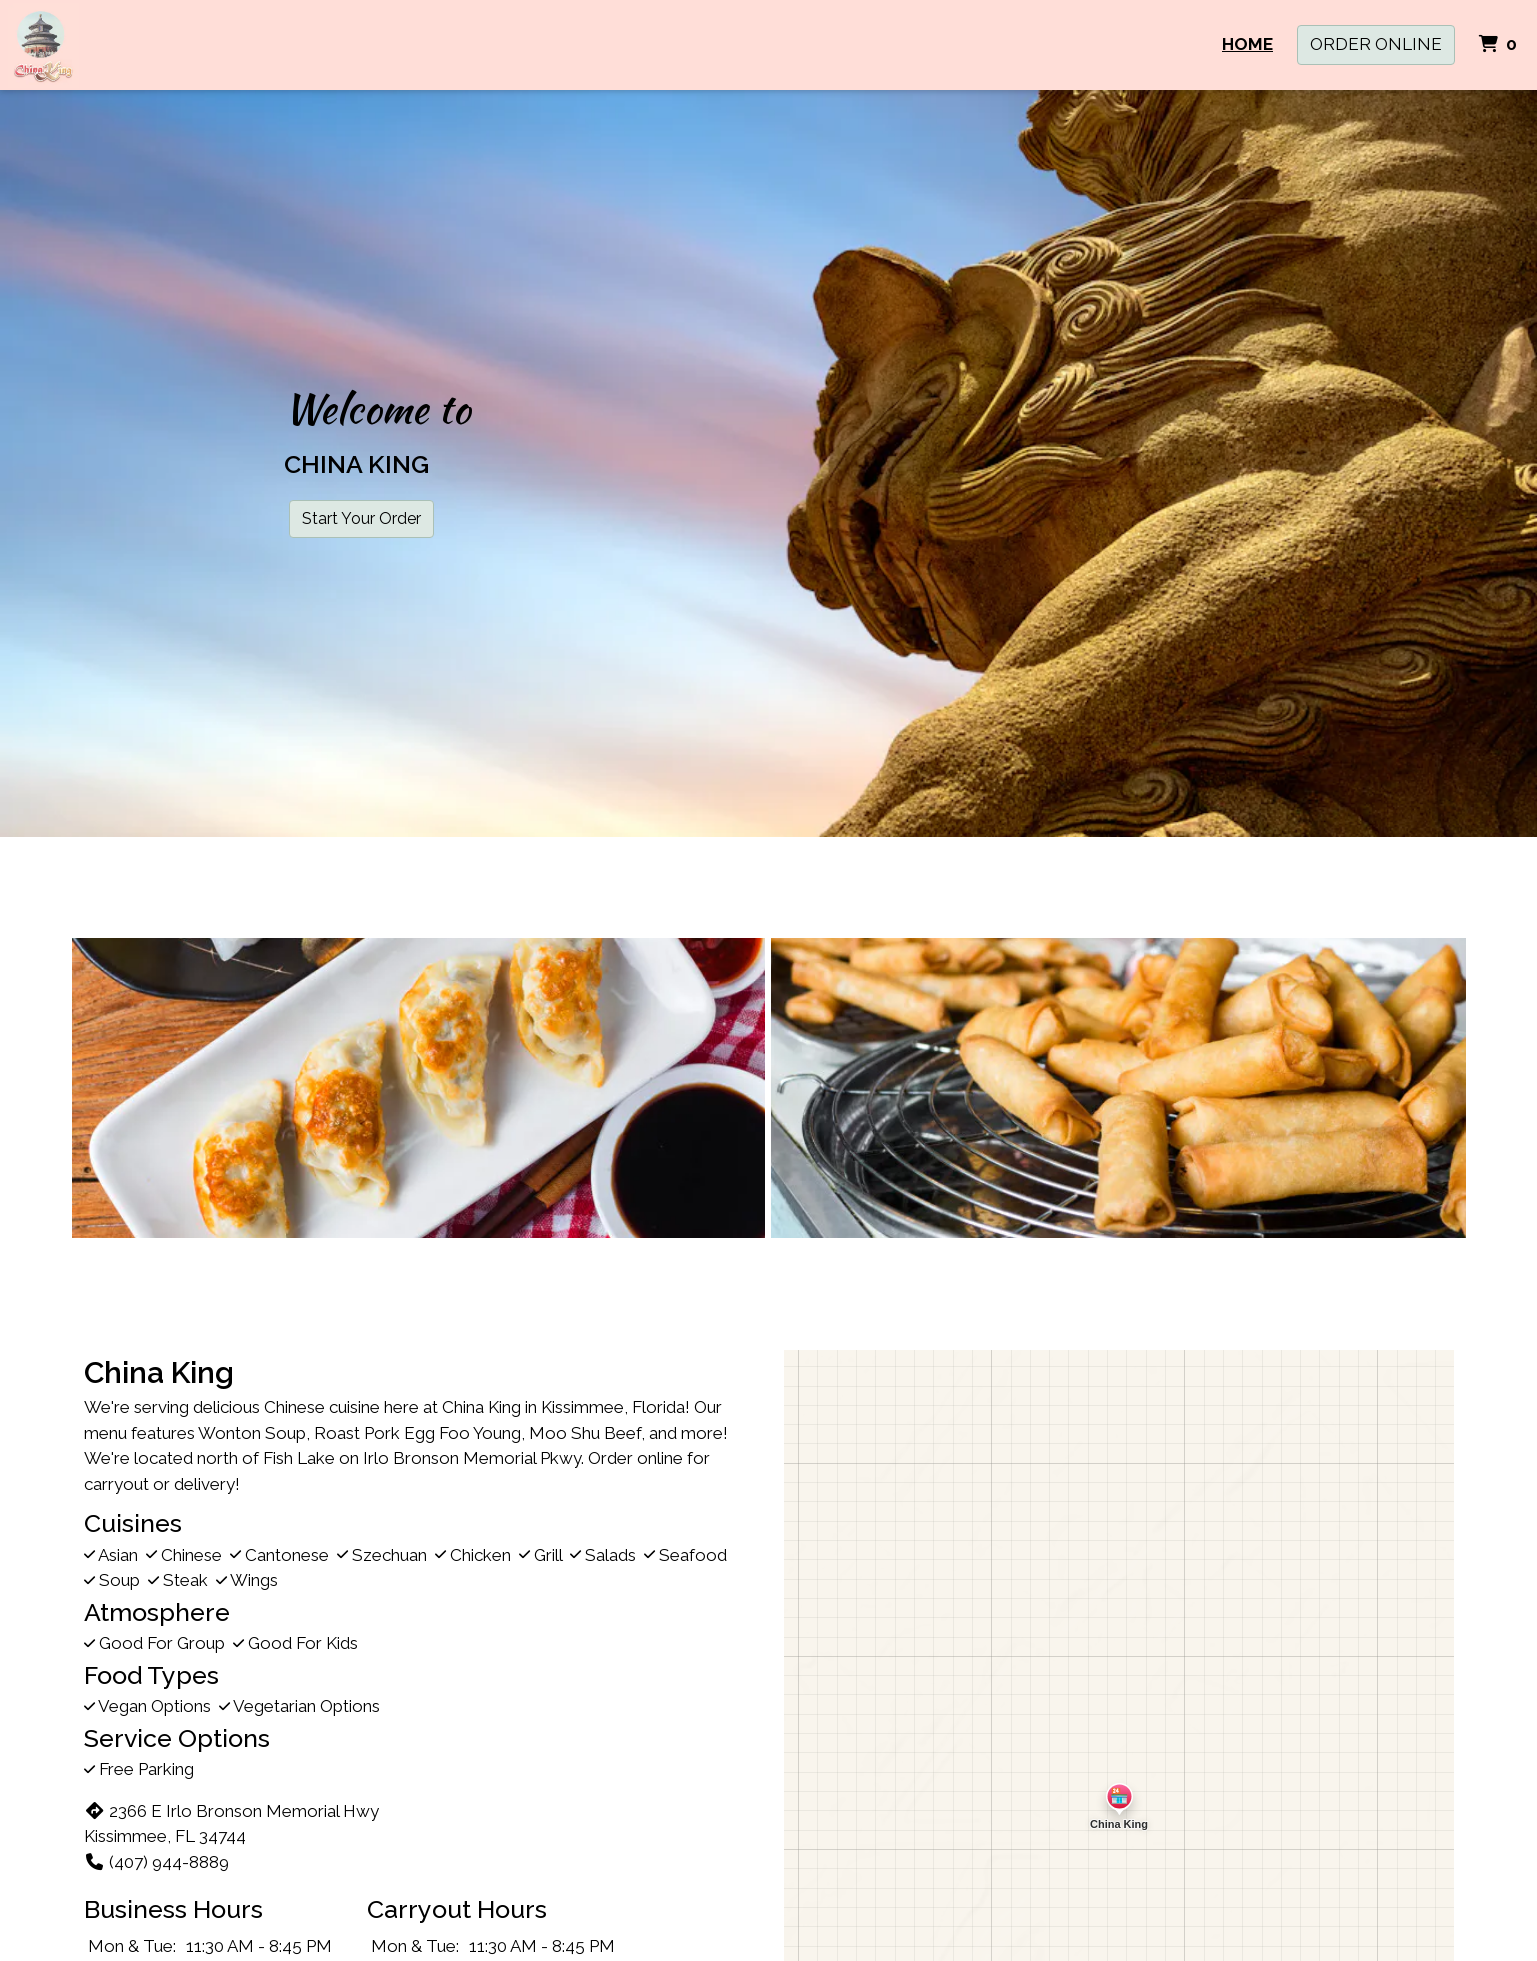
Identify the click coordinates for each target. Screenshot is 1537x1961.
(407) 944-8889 (156, 1862)
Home (1247, 44)
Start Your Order (361, 518)
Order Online (1376, 44)
